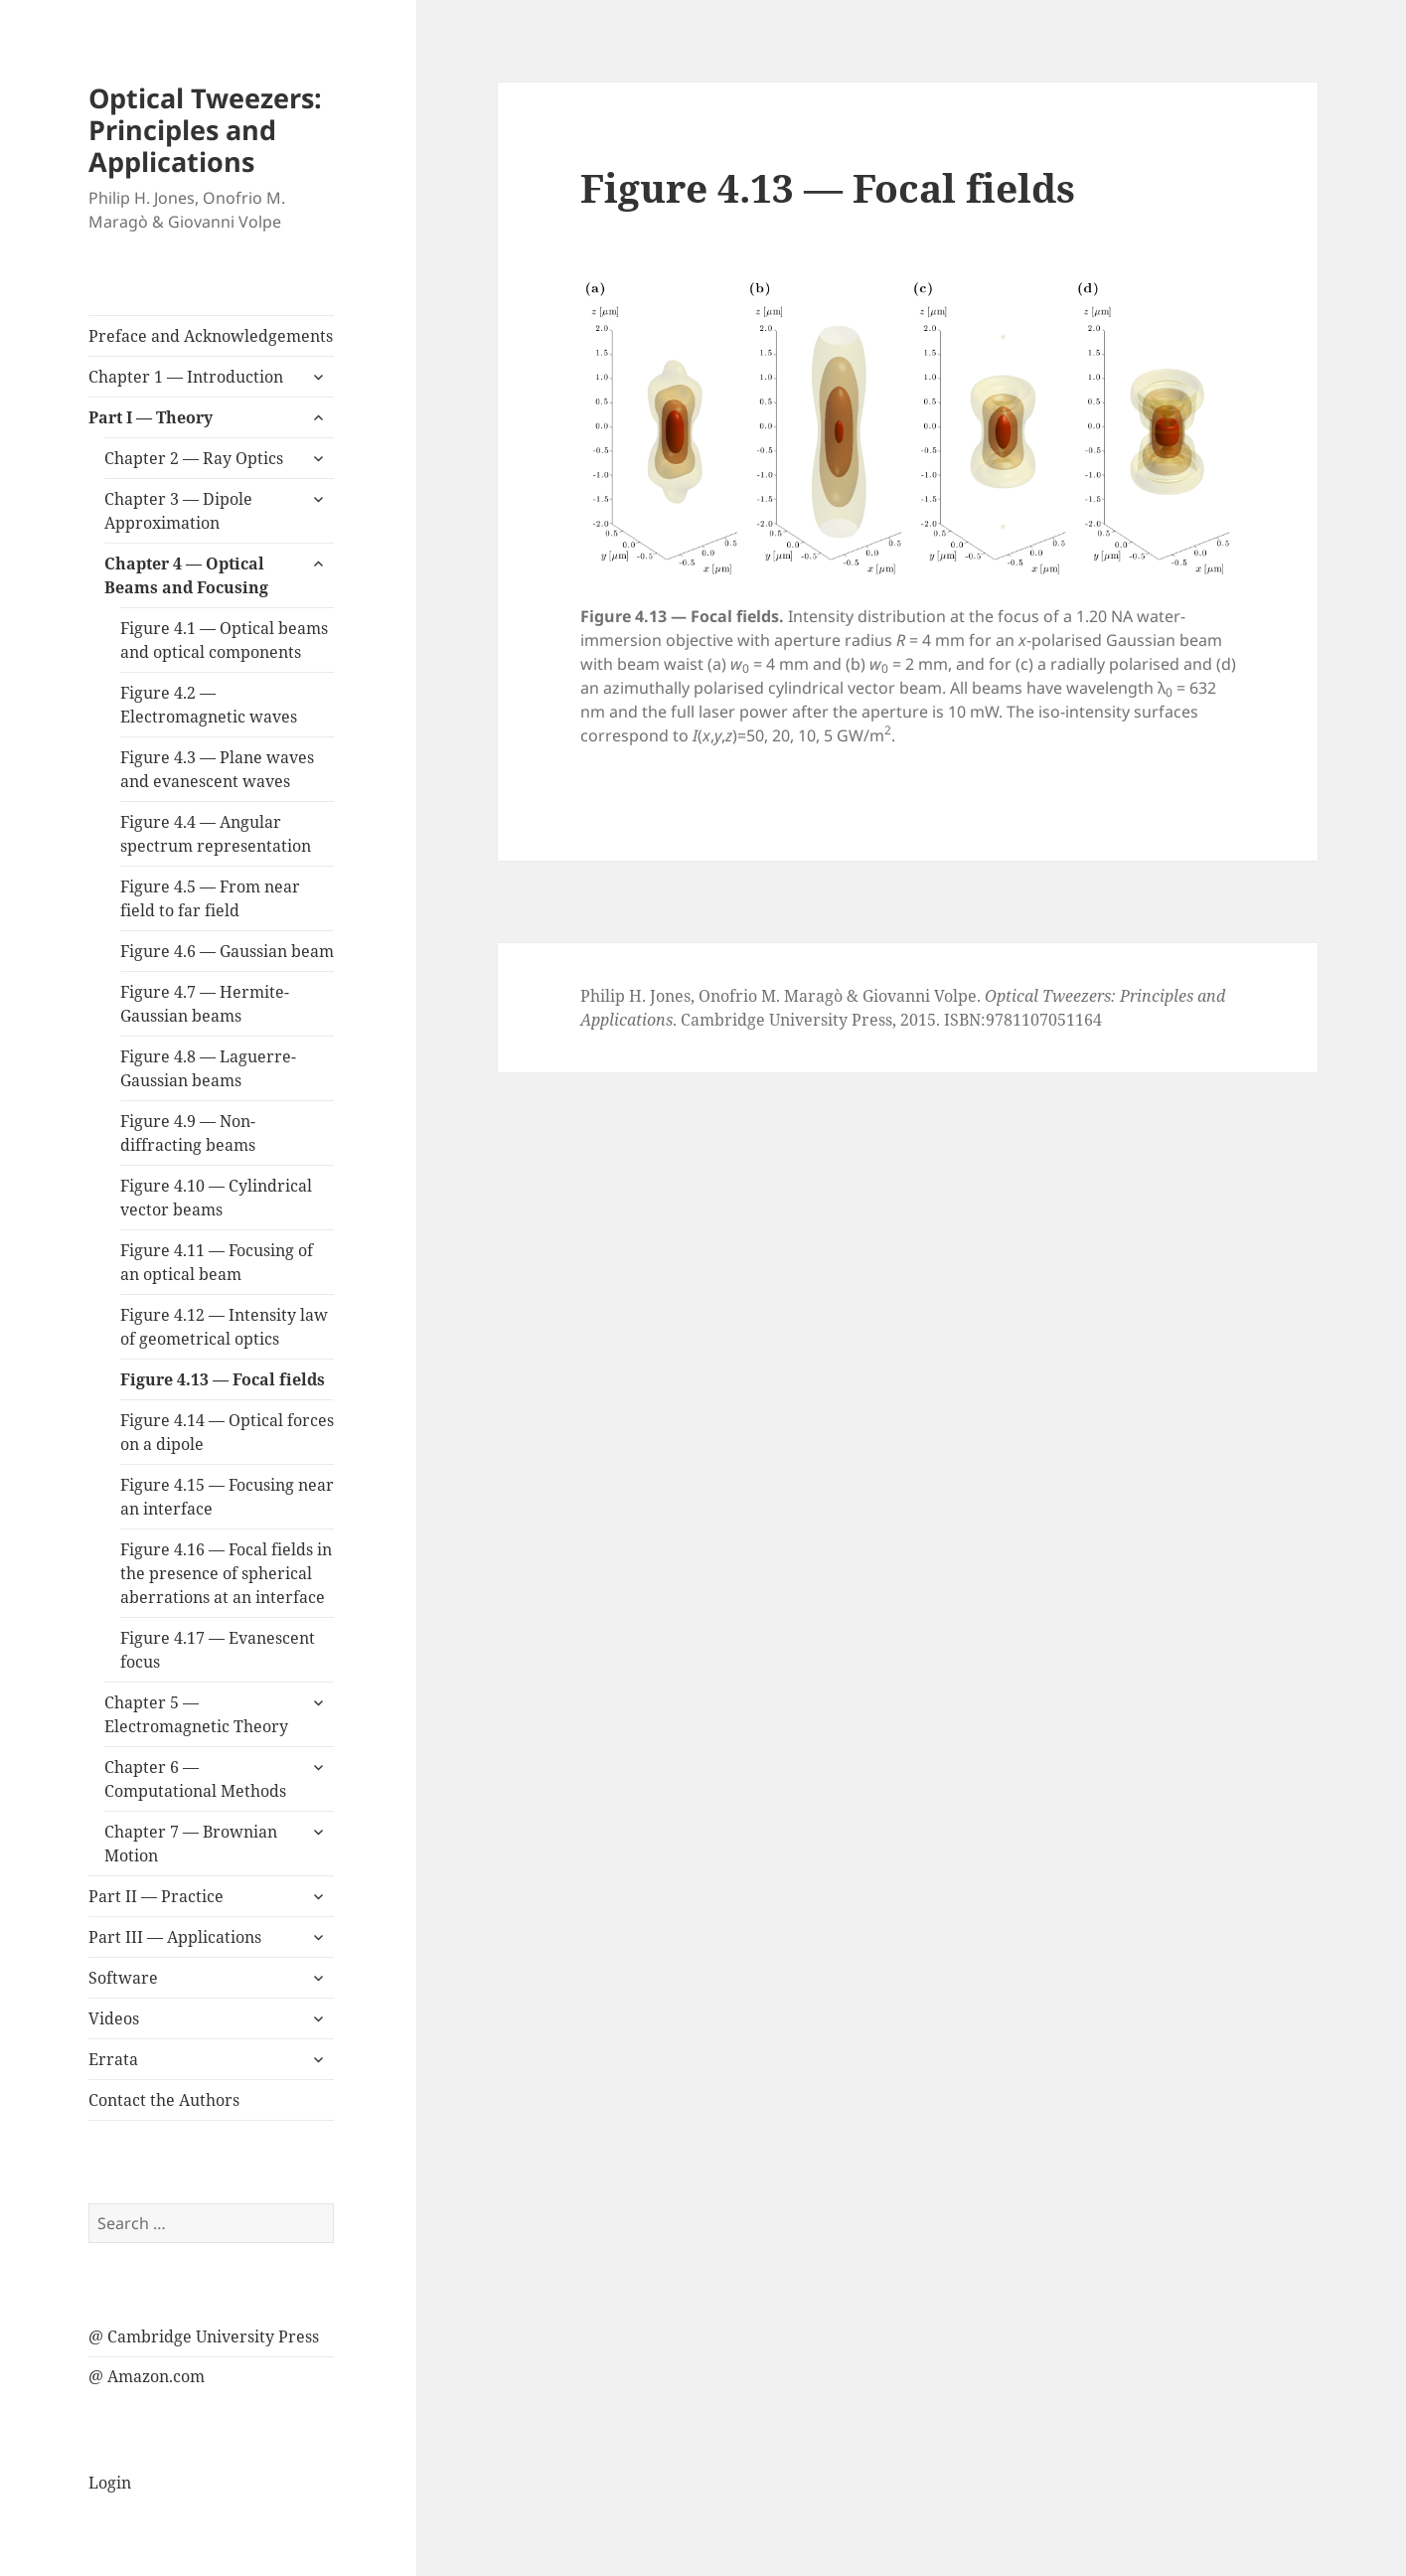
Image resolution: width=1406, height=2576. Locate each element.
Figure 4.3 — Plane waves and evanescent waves (217, 769)
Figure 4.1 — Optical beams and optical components (224, 640)
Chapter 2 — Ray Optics (193, 458)
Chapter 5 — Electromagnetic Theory (196, 1714)
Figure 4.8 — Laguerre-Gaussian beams (208, 1068)
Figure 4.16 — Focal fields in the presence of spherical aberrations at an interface (226, 1573)
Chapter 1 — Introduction (185, 377)
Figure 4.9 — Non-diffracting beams (187, 1133)
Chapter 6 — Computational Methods (195, 1779)
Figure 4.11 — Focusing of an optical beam (216, 1262)
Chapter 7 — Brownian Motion (190, 1843)
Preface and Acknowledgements (210, 336)
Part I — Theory (150, 417)
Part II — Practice (156, 1896)
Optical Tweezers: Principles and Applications (205, 130)
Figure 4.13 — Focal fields (222, 1379)
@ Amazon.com (146, 2376)
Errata (113, 2059)
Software (123, 1978)
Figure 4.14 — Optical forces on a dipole (227, 1432)
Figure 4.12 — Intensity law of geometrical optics (224, 1327)
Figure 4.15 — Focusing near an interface (227, 1497)
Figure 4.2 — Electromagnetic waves (208, 704)
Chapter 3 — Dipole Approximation (178, 511)
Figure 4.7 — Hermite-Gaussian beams (204, 1004)
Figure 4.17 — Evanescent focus (217, 1650)
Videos (113, 2018)
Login (109, 2483)
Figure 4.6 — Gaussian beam (227, 951)
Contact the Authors (163, 2100)
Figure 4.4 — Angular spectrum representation (215, 834)
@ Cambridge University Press (203, 2336)
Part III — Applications (174, 1937)
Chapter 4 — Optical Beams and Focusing (186, 575)
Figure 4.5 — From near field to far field (210, 898)
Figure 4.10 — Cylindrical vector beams (216, 1197)
